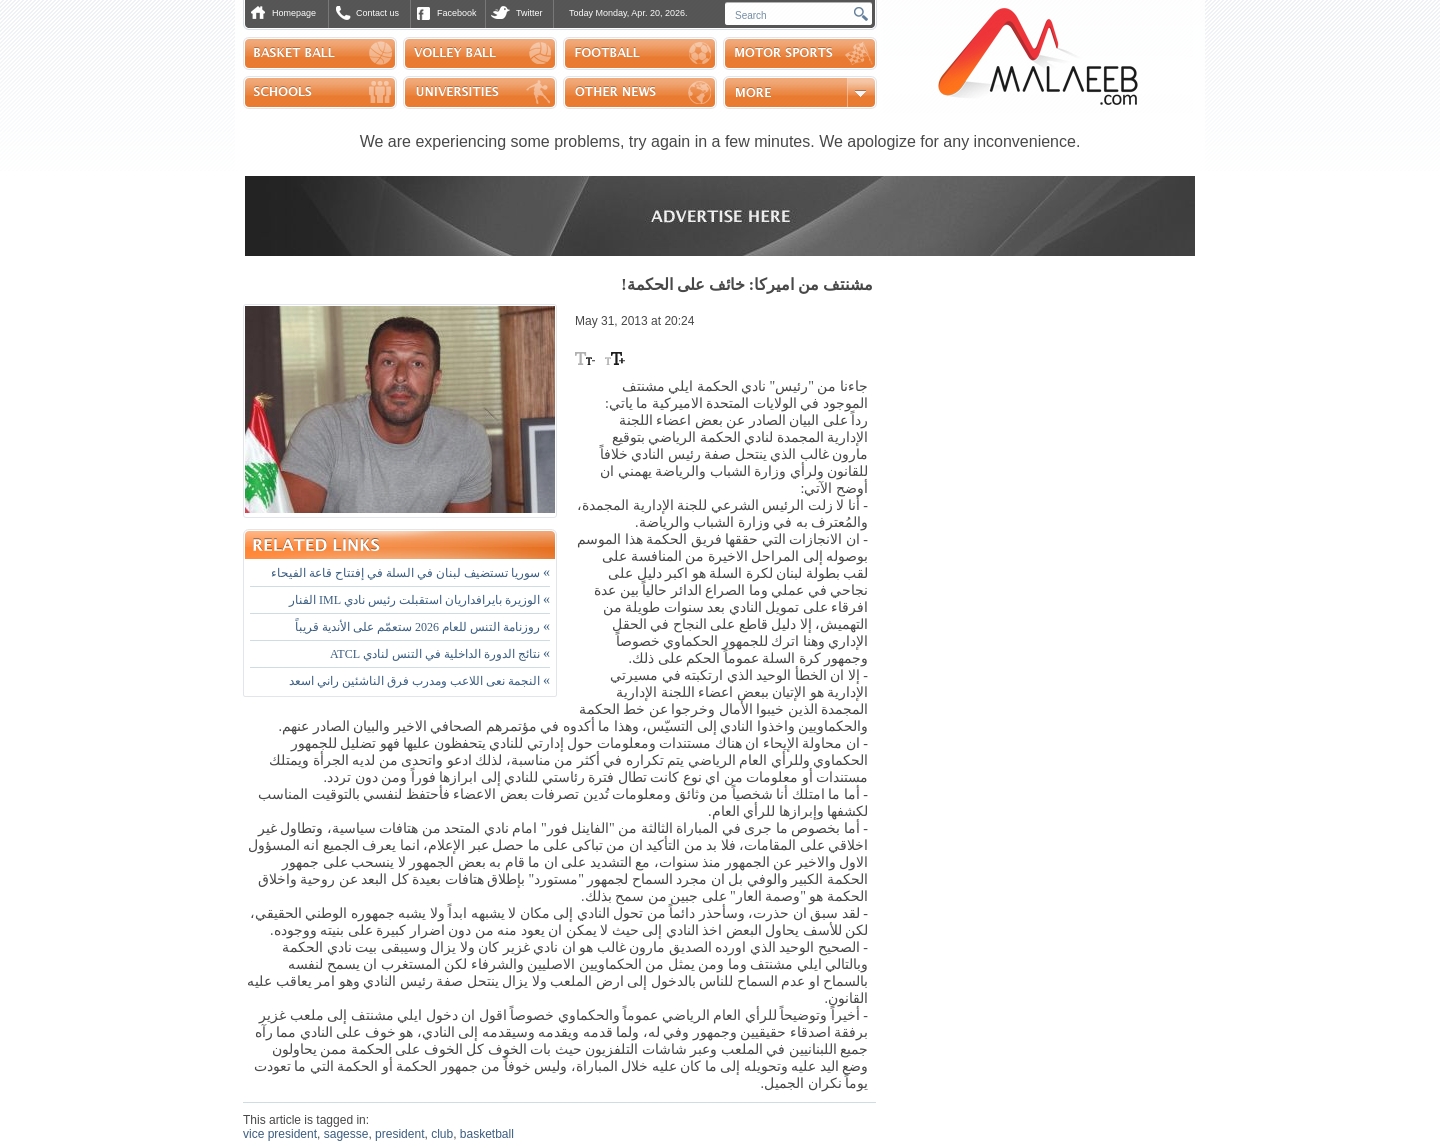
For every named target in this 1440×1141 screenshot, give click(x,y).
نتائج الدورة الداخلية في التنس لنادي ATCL (440, 654)
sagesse (346, 1134)
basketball (487, 1134)
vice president (280, 1134)
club (442, 1134)
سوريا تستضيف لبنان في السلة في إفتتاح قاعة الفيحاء (410, 573)
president (399, 1134)
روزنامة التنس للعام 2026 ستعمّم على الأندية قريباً (422, 627)
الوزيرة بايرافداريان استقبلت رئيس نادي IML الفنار (419, 600)
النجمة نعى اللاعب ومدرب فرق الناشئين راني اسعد (419, 681)
